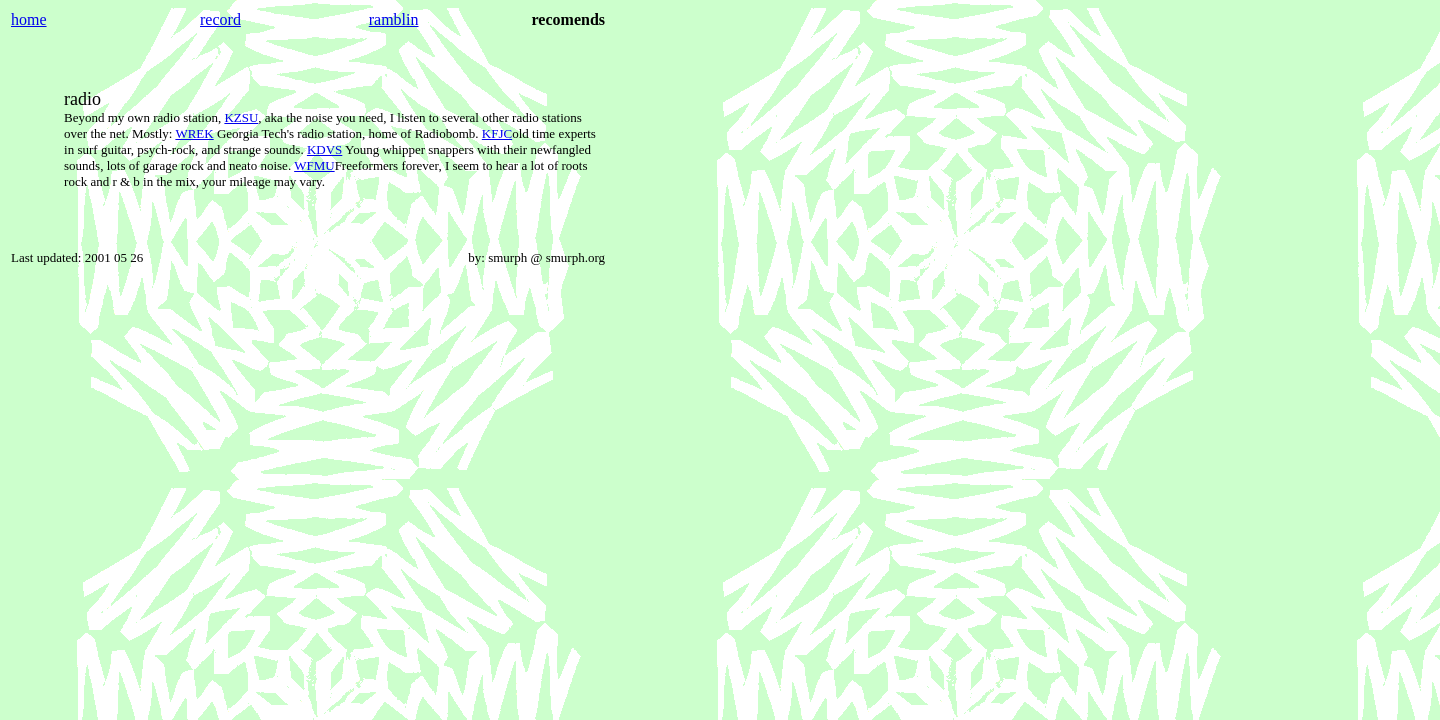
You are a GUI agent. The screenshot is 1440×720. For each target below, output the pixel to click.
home (29, 19)
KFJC (497, 133)
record (220, 19)
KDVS (324, 149)
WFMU (314, 165)
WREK (194, 133)
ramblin (394, 19)
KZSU (241, 117)
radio (82, 99)
